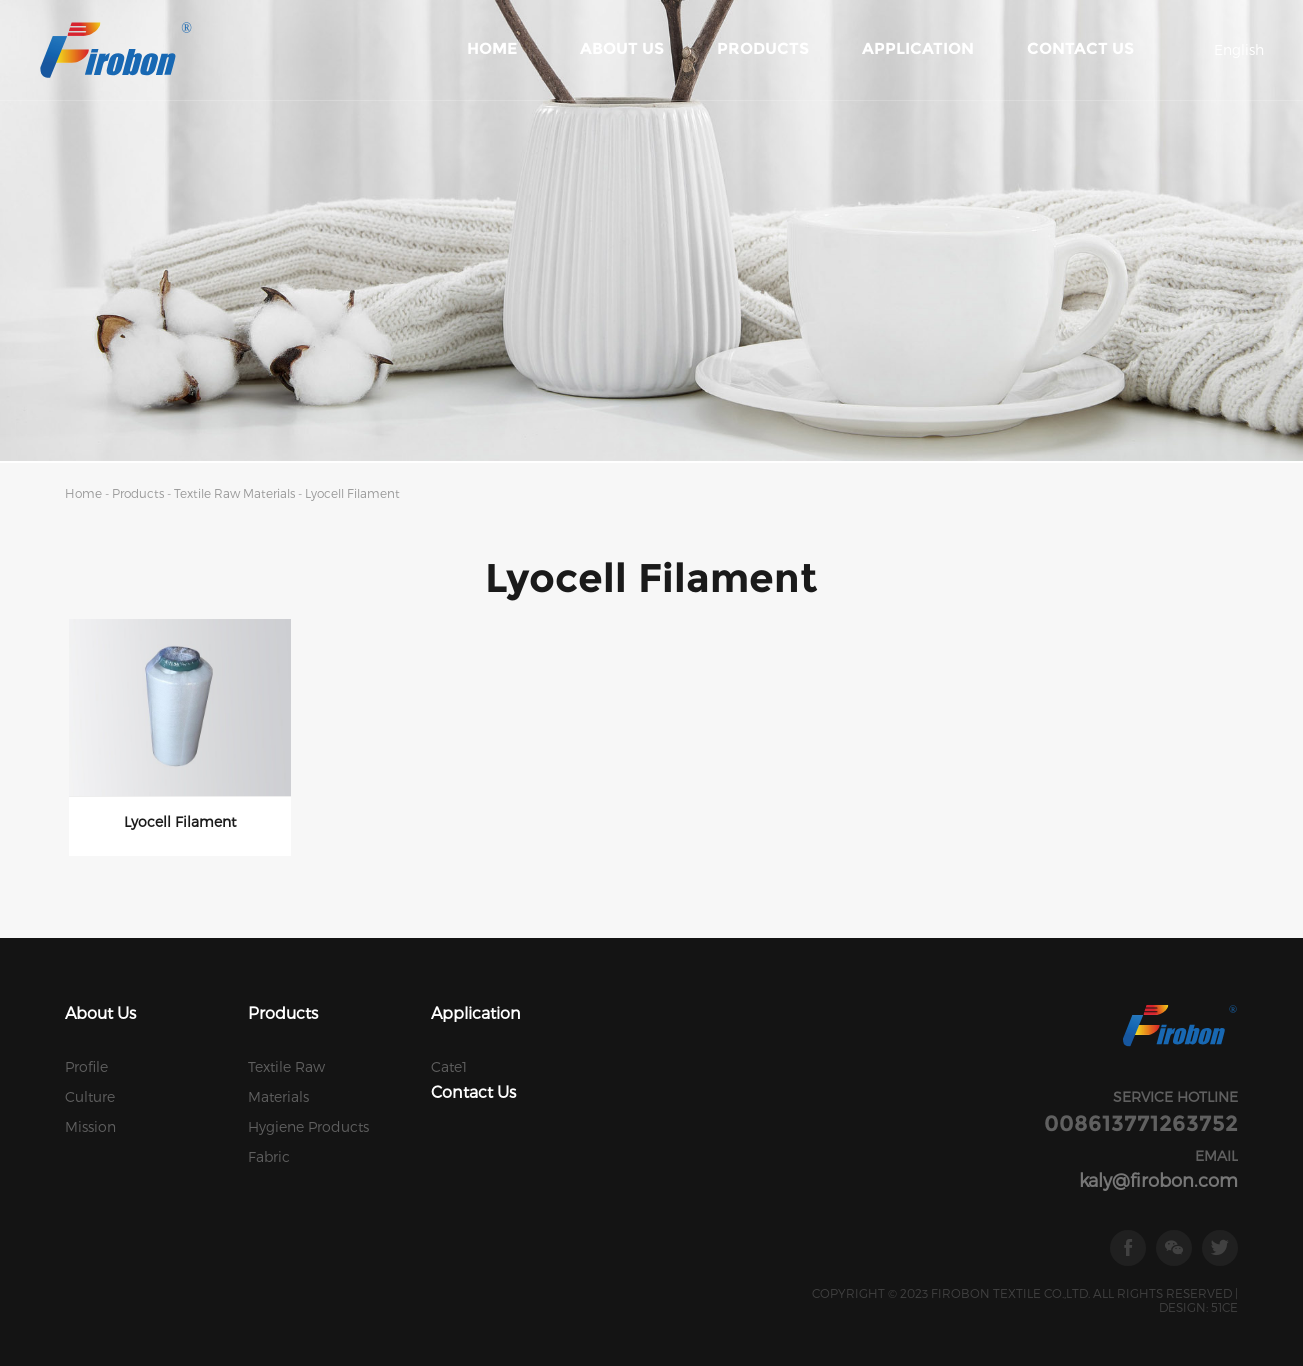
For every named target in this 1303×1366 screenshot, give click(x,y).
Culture (90, 1096)
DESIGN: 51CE (1198, 1307)
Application (918, 48)
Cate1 (449, 1066)
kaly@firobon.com (1158, 1179)
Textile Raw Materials (236, 493)
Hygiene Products (308, 1126)
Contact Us (1080, 48)
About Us (622, 48)
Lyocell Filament (352, 493)
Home (492, 48)
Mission (90, 1126)
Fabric (269, 1156)
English (1239, 49)
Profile (86, 1066)
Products (763, 48)
